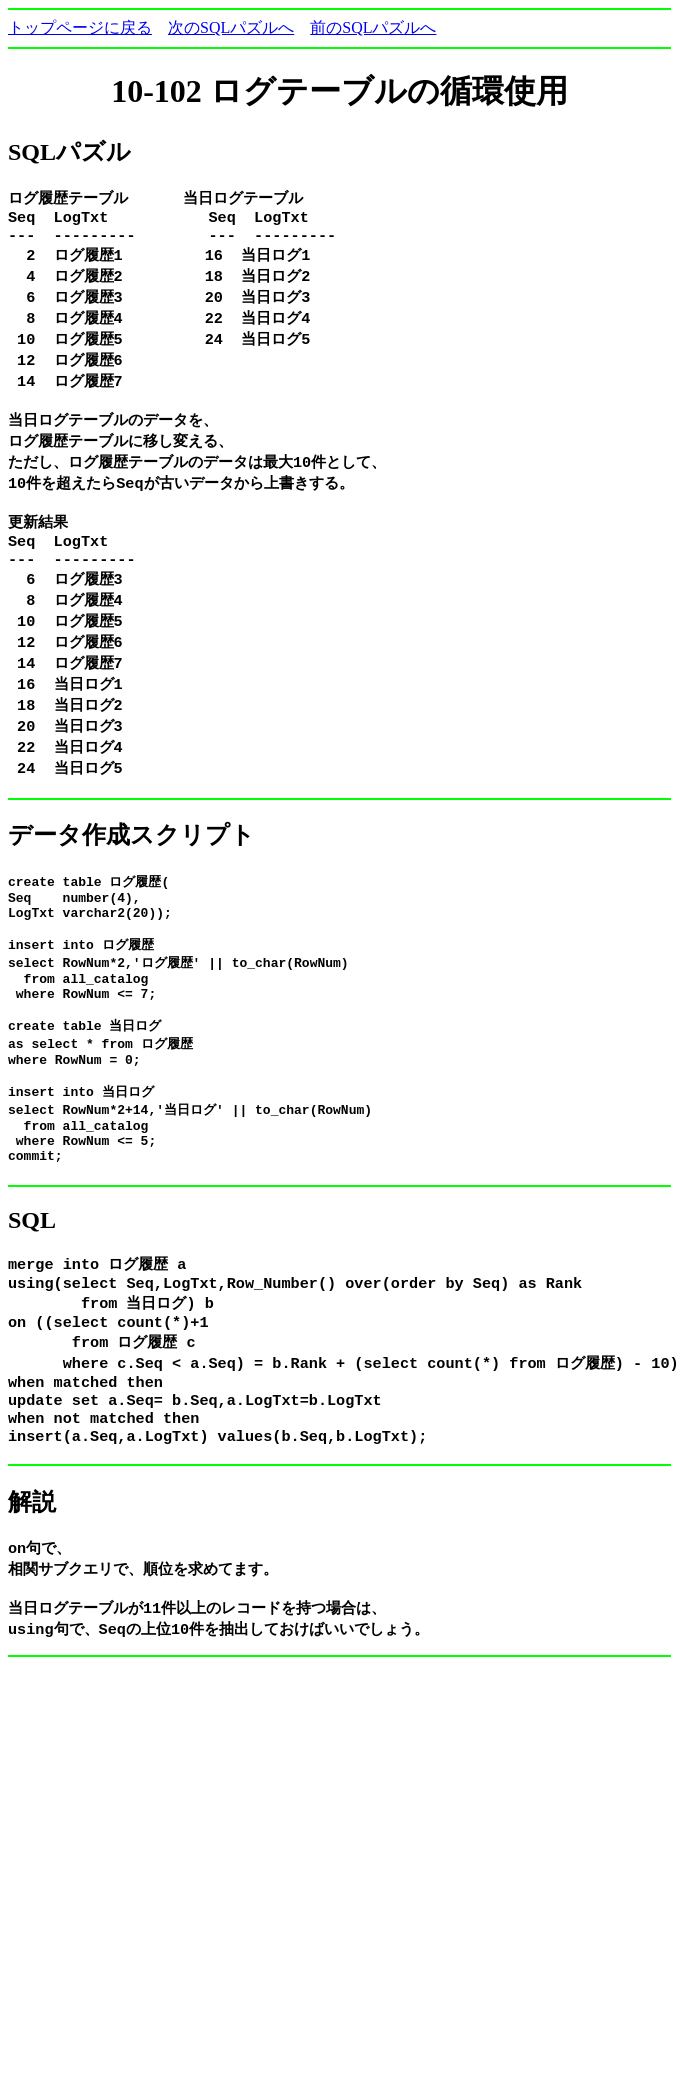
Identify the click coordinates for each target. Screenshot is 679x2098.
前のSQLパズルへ (373, 27)
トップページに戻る (80, 27)
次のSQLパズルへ (231, 27)
